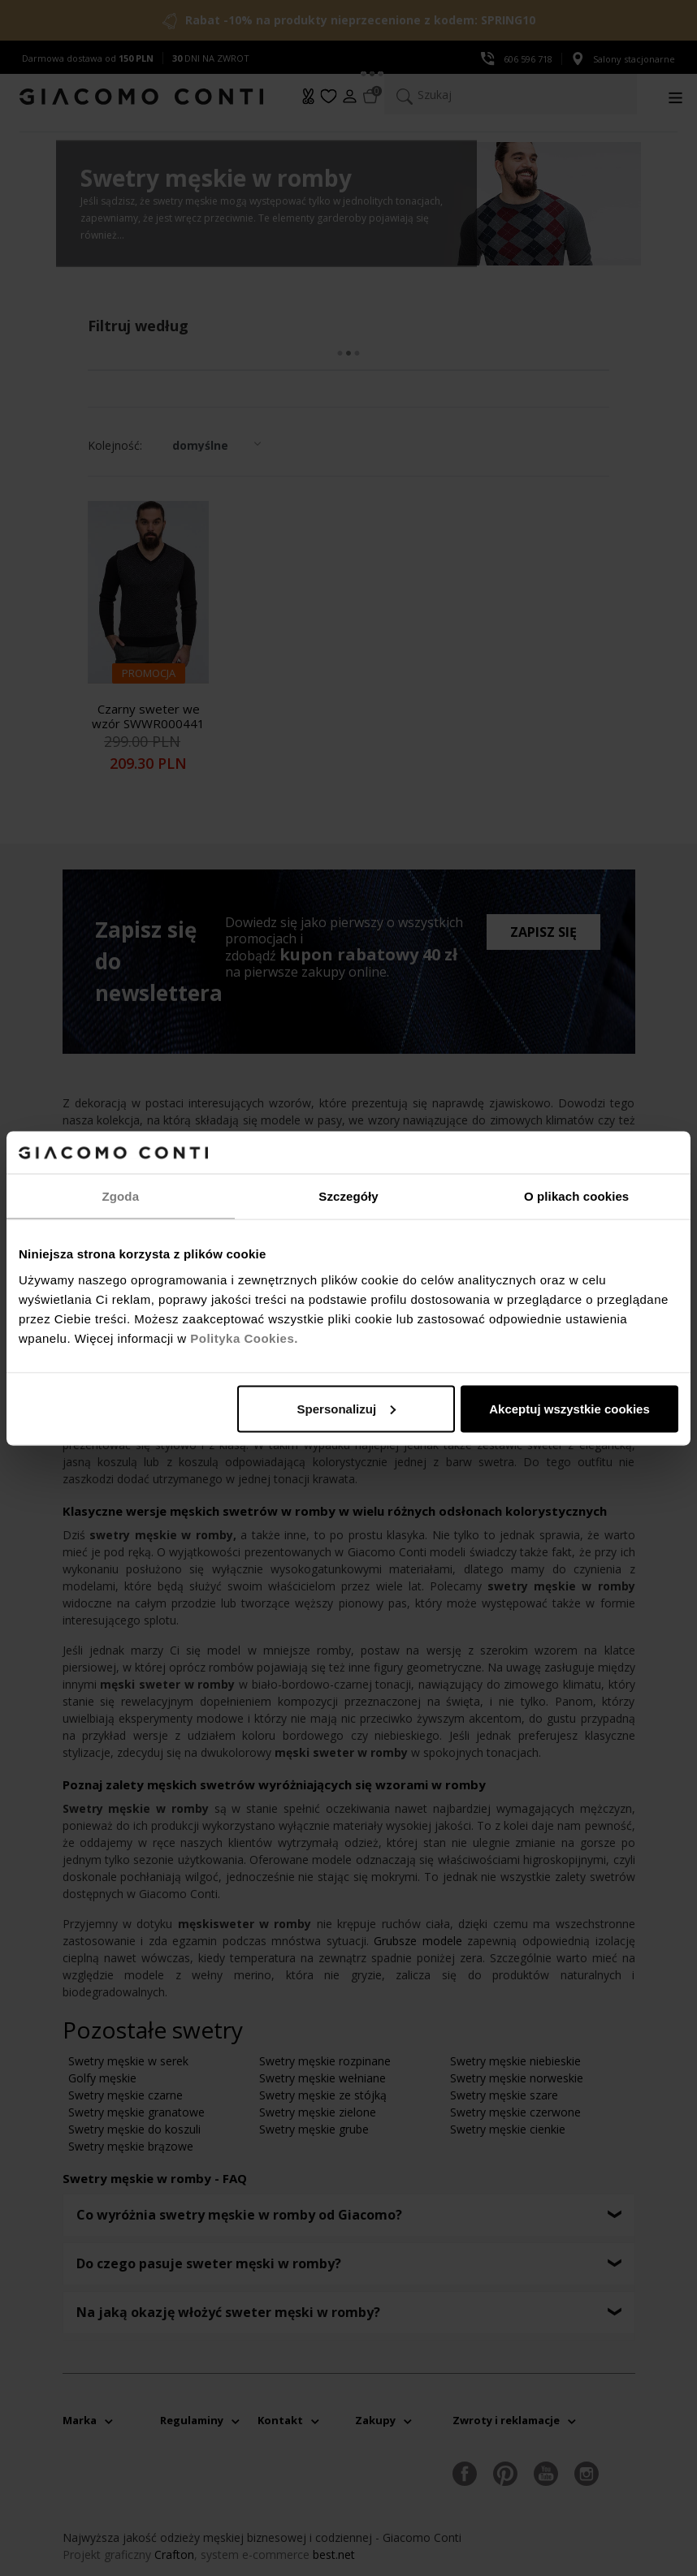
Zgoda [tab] (121, 1196)
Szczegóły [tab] (348, 1196)
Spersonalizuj (346, 1408)
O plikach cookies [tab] (576, 1196)
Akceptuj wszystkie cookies (569, 1408)
